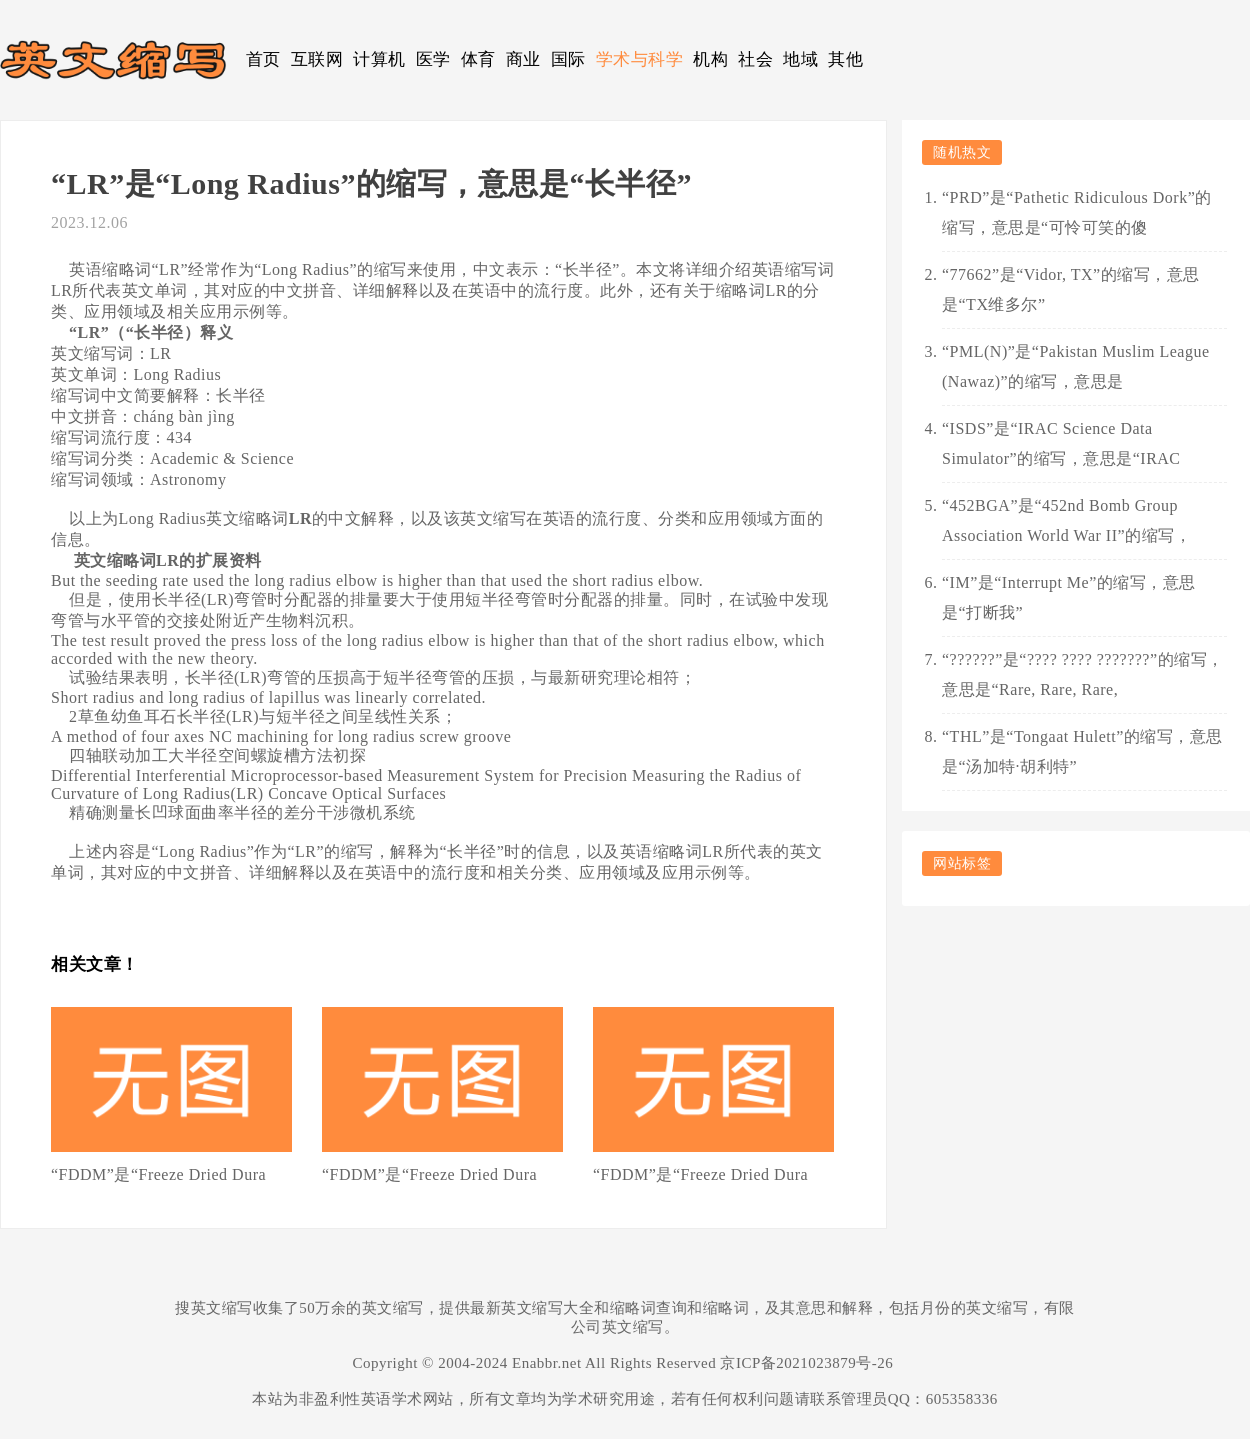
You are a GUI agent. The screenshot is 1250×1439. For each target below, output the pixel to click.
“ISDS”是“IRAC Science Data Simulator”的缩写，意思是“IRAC (1061, 443)
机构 (710, 59)
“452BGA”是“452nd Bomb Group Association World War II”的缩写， (1066, 520)
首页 (263, 59)
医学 (433, 59)
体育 (478, 59)
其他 (845, 59)
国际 (568, 59)
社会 (755, 59)
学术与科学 (640, 59)
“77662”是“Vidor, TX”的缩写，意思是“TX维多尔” (1071, 289)
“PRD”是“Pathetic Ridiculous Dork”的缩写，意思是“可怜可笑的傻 (1077, 212)
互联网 (317, 59)
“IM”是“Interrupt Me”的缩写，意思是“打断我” (1069, 597)
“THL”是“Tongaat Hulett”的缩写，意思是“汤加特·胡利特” (1082, 751)
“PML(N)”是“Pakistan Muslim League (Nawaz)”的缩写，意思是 (1076, 366)
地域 (800, 59)
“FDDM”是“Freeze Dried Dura (158, 1174)
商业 (523, 59)
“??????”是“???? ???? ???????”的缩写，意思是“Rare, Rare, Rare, (1083, 674)
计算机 (379, 59)
